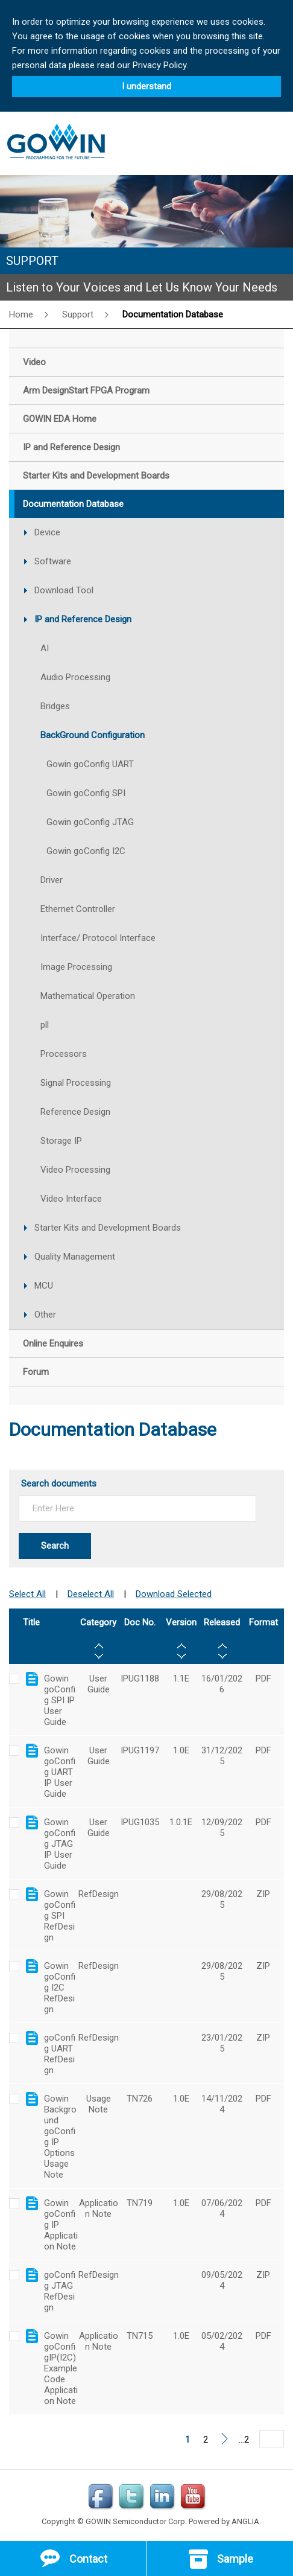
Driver (51, 880)
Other (45, 1314)
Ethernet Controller (77, 909)
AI (44, 648)
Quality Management (74, 1256)
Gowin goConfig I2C (85, 851)
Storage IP (61, 1140)
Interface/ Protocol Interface (98, 938)
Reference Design (75, 1111)
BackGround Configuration (92, 735)
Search (55, 1545)
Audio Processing (75, 677)
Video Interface (71, 1198)
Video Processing (75, 1169)
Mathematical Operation (87, 995)
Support (77, 314)
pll (44, 1024)
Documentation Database (172, 314)
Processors (63, 1053)
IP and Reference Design (82, 619)
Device (47, 532)
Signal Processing (75, 1082)
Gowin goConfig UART (90, 764)
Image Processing (76, 966)
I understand (146, 86)
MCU (43, 1285)
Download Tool (63, 590)
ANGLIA (245, 2521)
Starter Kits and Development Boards (107, 1227)
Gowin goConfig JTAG (90, 822)
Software (52, 561)
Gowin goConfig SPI (85, 793)
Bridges (55, 706)
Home (21, 314)
